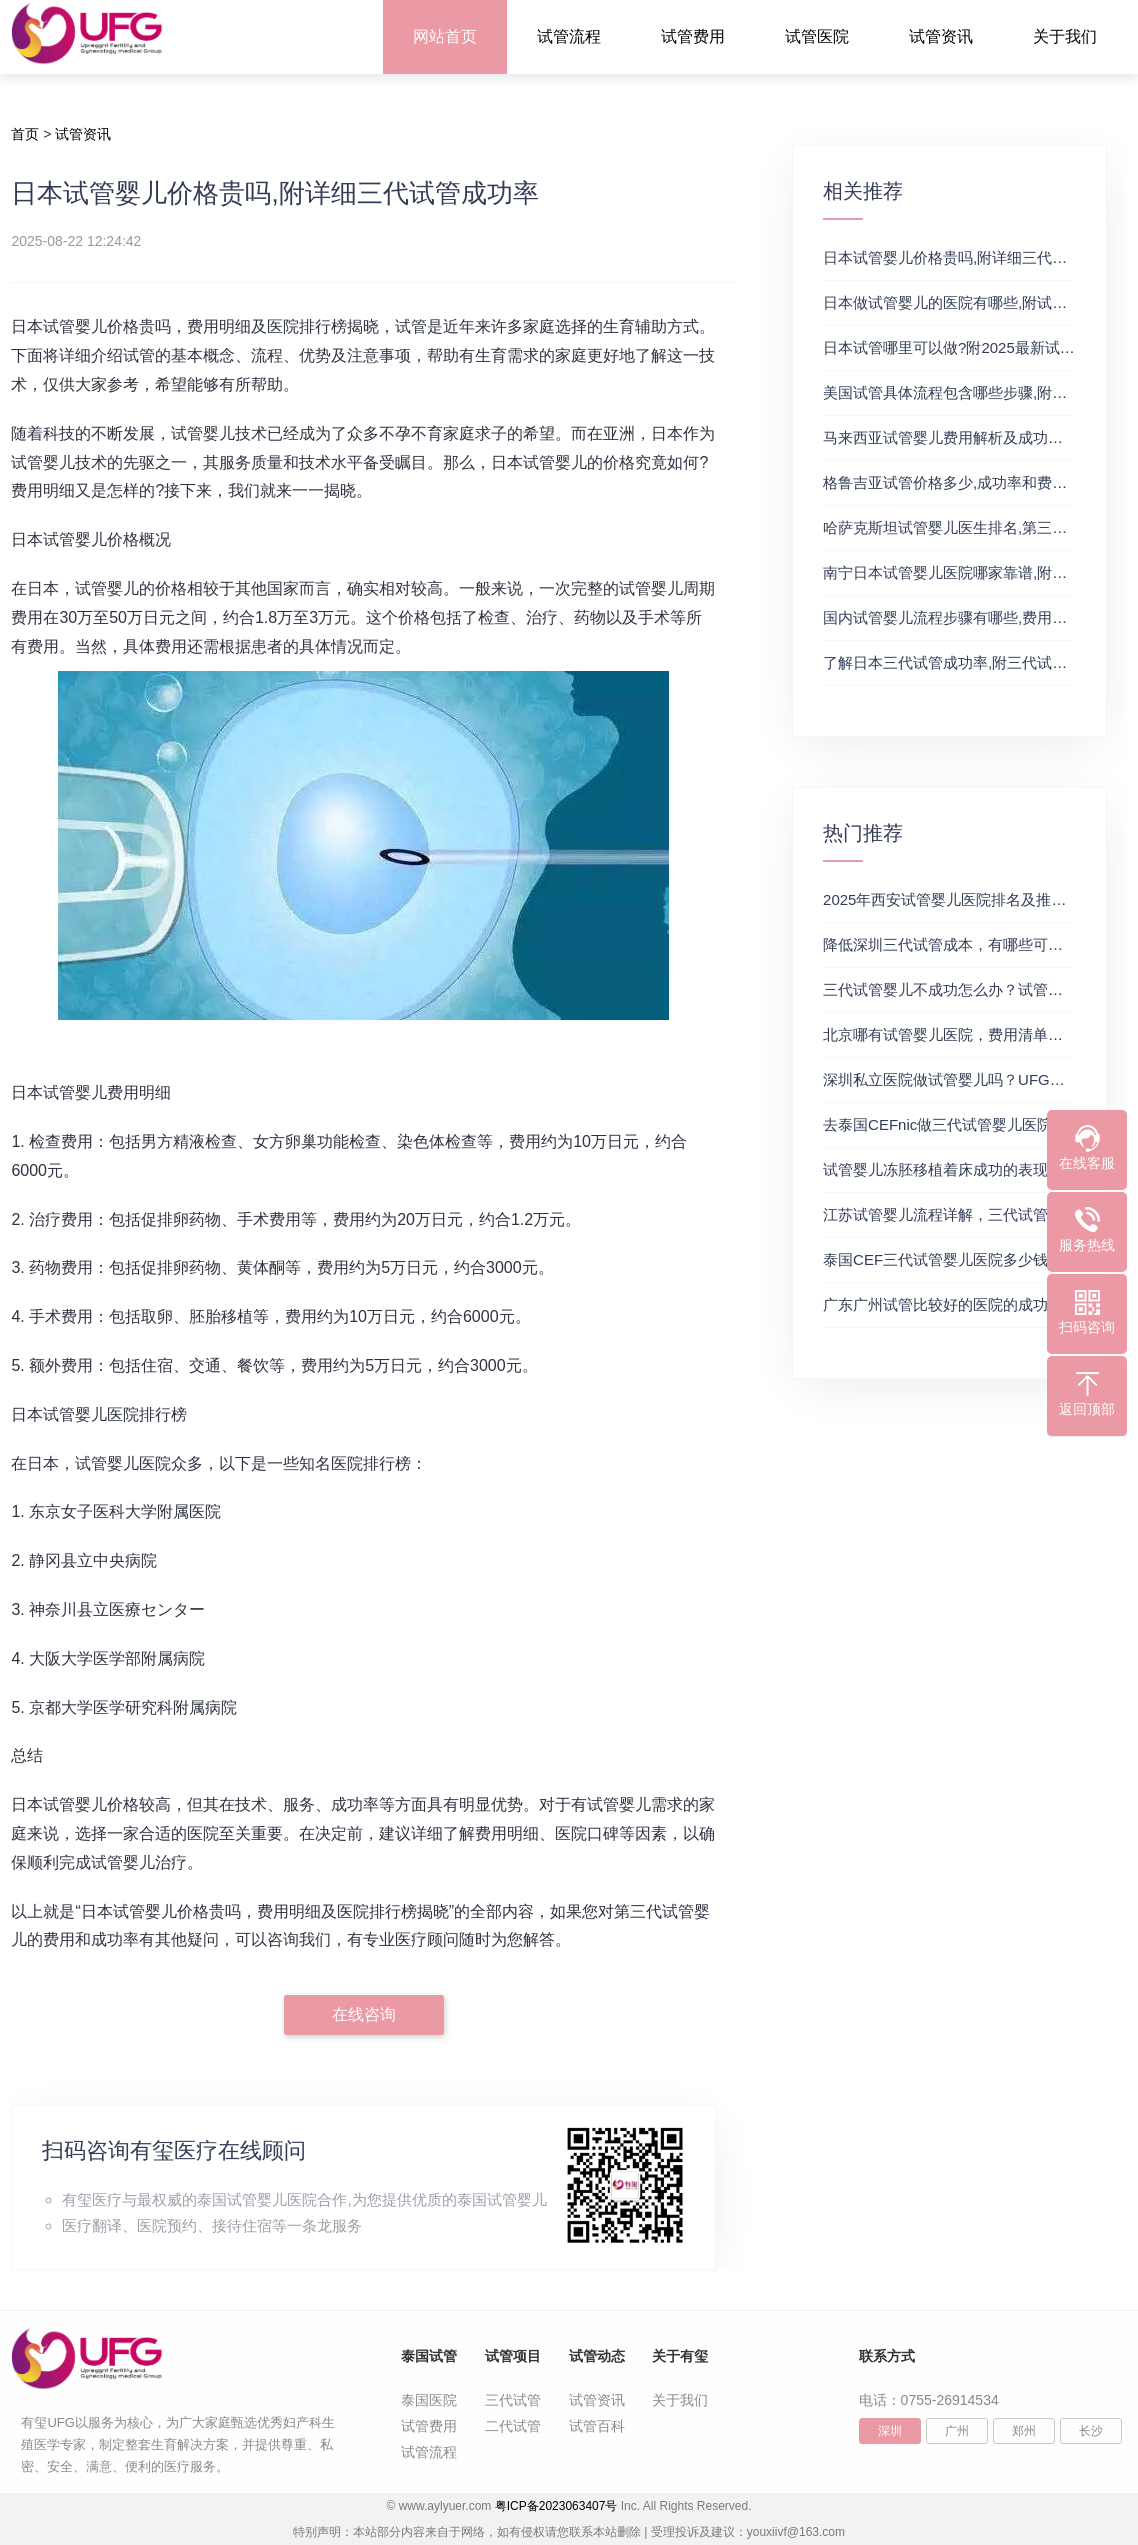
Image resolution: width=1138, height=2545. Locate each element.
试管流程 (569, 36)
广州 (957, 2431)
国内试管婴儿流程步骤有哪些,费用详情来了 (967, 617)
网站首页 (445, 36)
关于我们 (1065, 36)
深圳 (890, 2431)
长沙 (1091, 2431)
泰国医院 (429, 2400)
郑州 (1024, 2431)
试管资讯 (941, 36)
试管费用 (693, 36)
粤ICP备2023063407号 (556, 2506)
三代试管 (513, 2400)
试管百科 (597, 2426)
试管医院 (817, 36)
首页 (25, 134)
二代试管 (513, 2426)
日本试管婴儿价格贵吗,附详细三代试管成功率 (975, 257)
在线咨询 (364, 2014)
